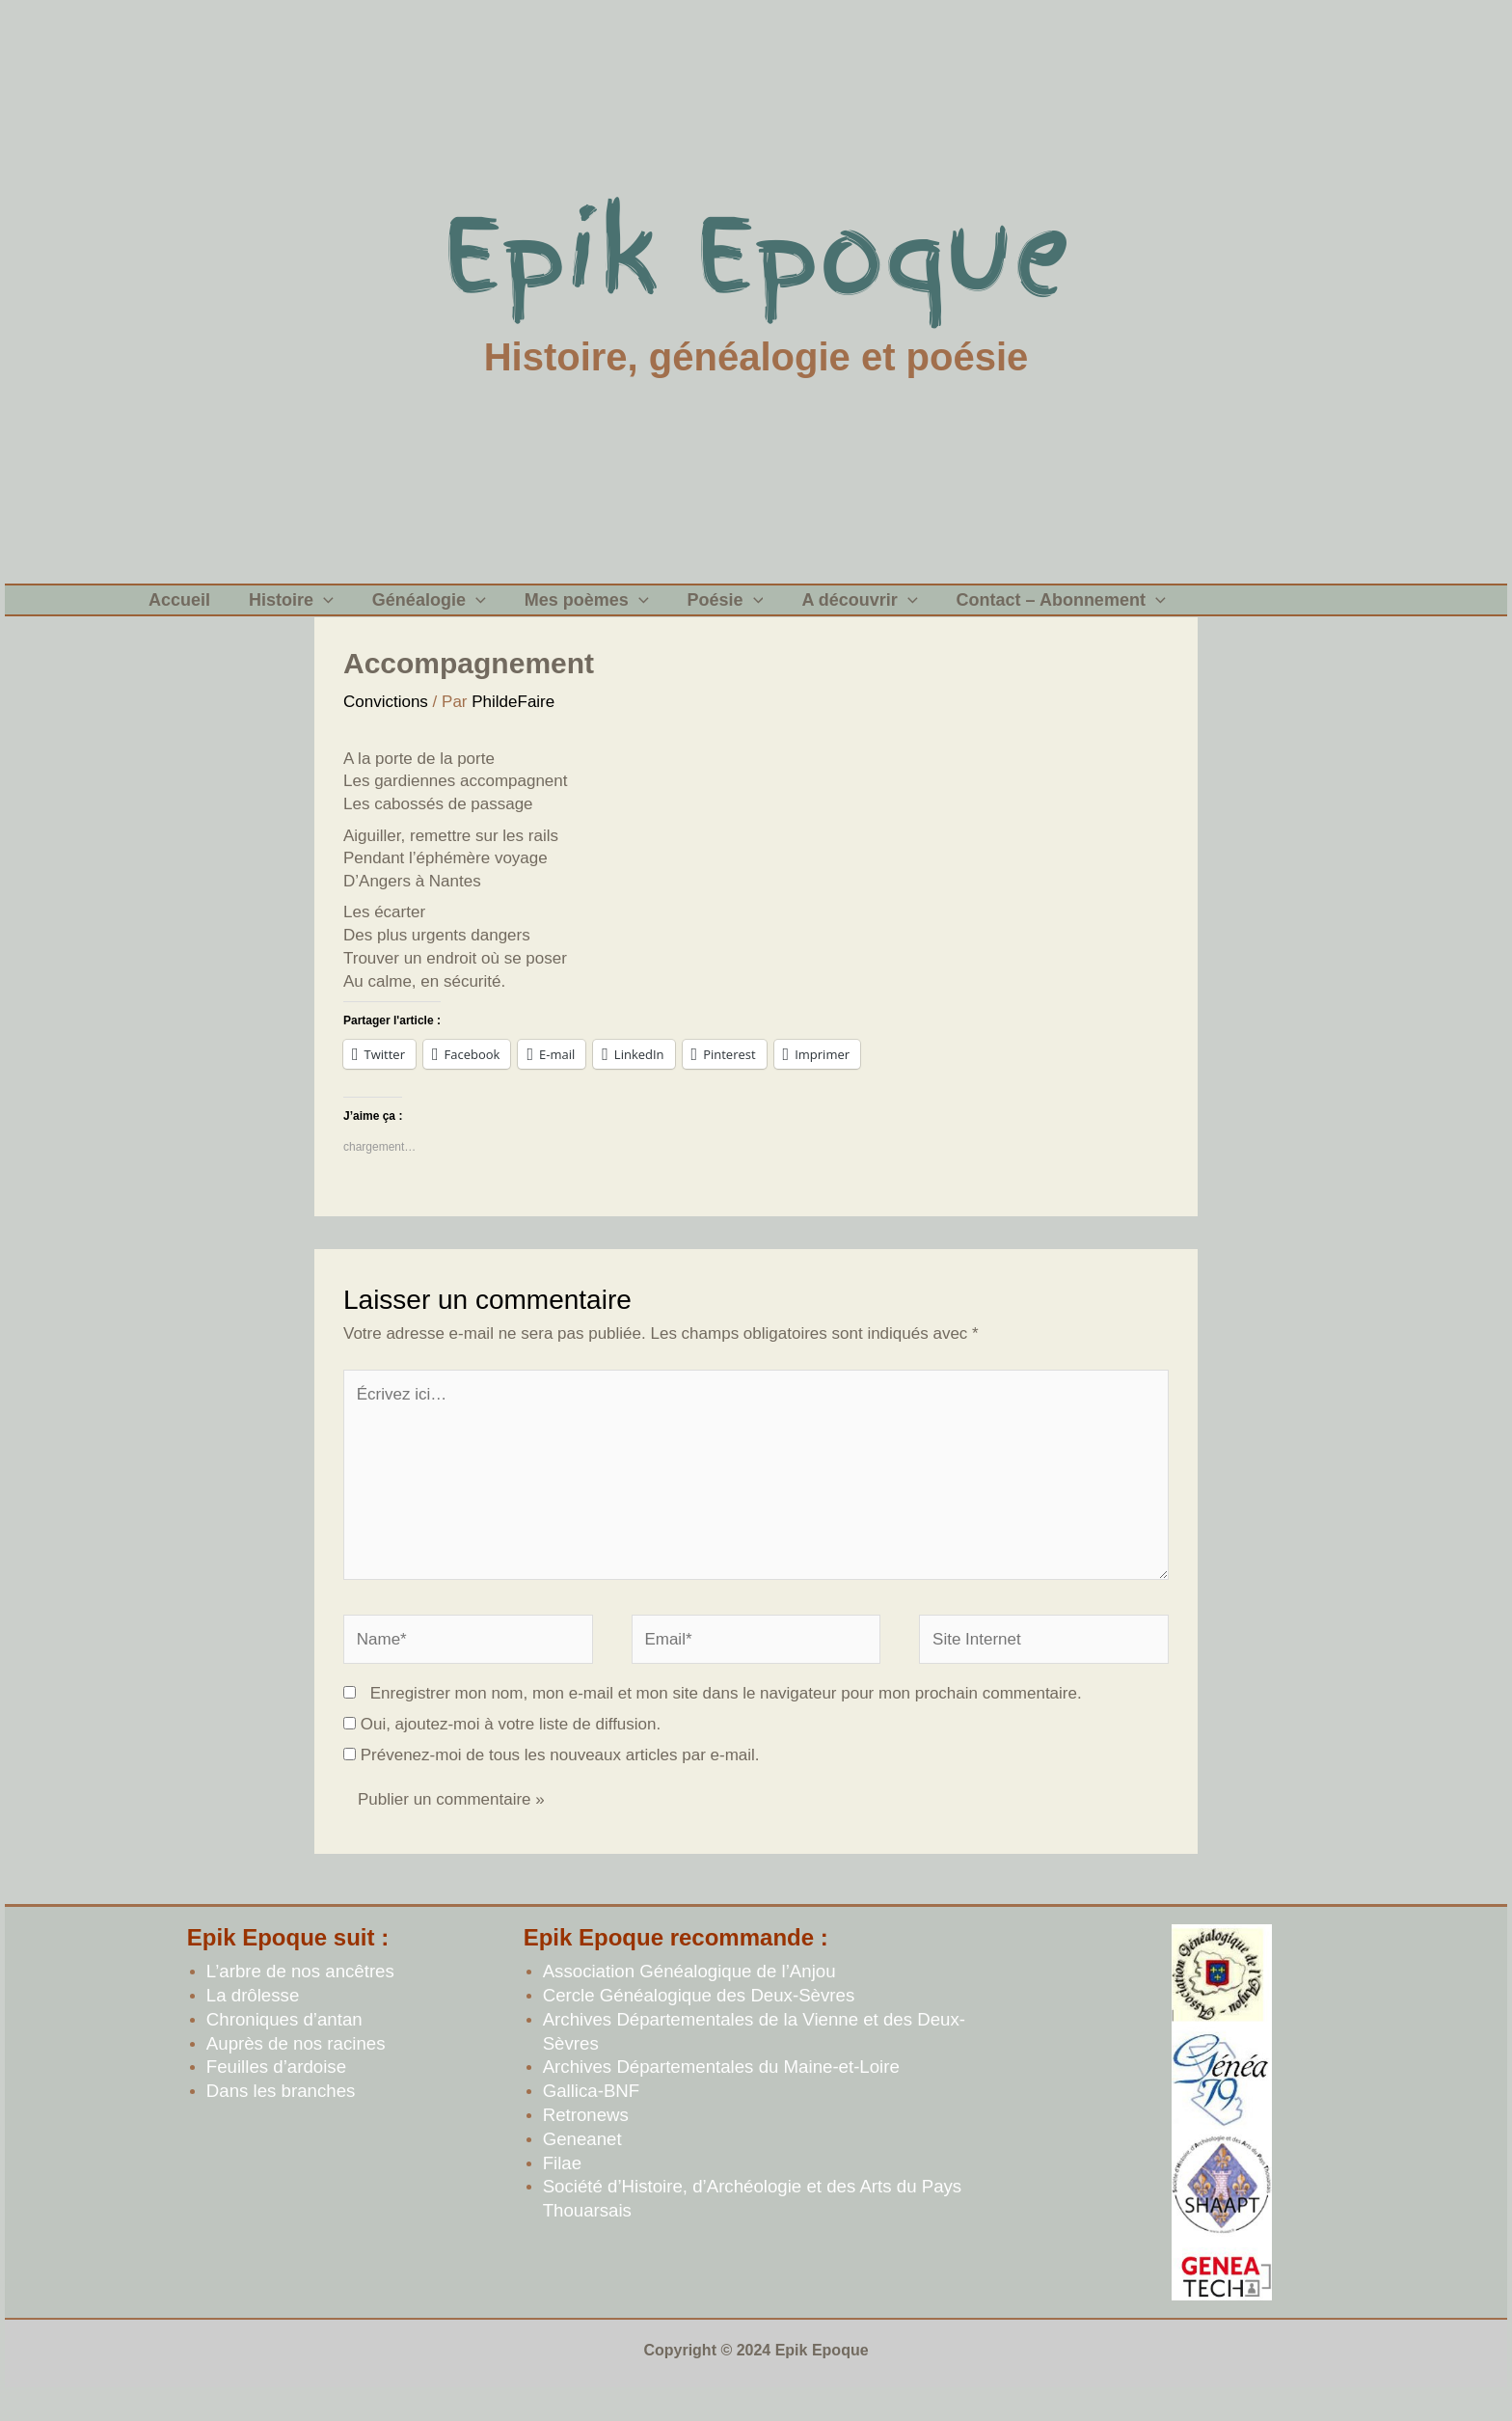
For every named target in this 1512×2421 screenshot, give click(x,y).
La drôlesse (252, 2024)
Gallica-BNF (591, 2119)
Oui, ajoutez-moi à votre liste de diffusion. (502, 1753)
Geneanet (582, 2168)
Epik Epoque (756, 255)
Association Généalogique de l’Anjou (689, 2000)
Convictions (385, 730)
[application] (309, 614)
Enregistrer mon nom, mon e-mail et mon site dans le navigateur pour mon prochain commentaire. (726, 1722)
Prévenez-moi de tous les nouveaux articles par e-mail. (560, 1784)
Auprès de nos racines (296, 2072)
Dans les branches (281, 2119)
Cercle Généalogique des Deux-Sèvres (699, 2024)
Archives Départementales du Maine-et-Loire (721, 2095)
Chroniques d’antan (284, 2048)
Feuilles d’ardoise (276, 2095)
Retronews (586, 2144)
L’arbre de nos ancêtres (300, 2000)
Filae (562, 2192)
